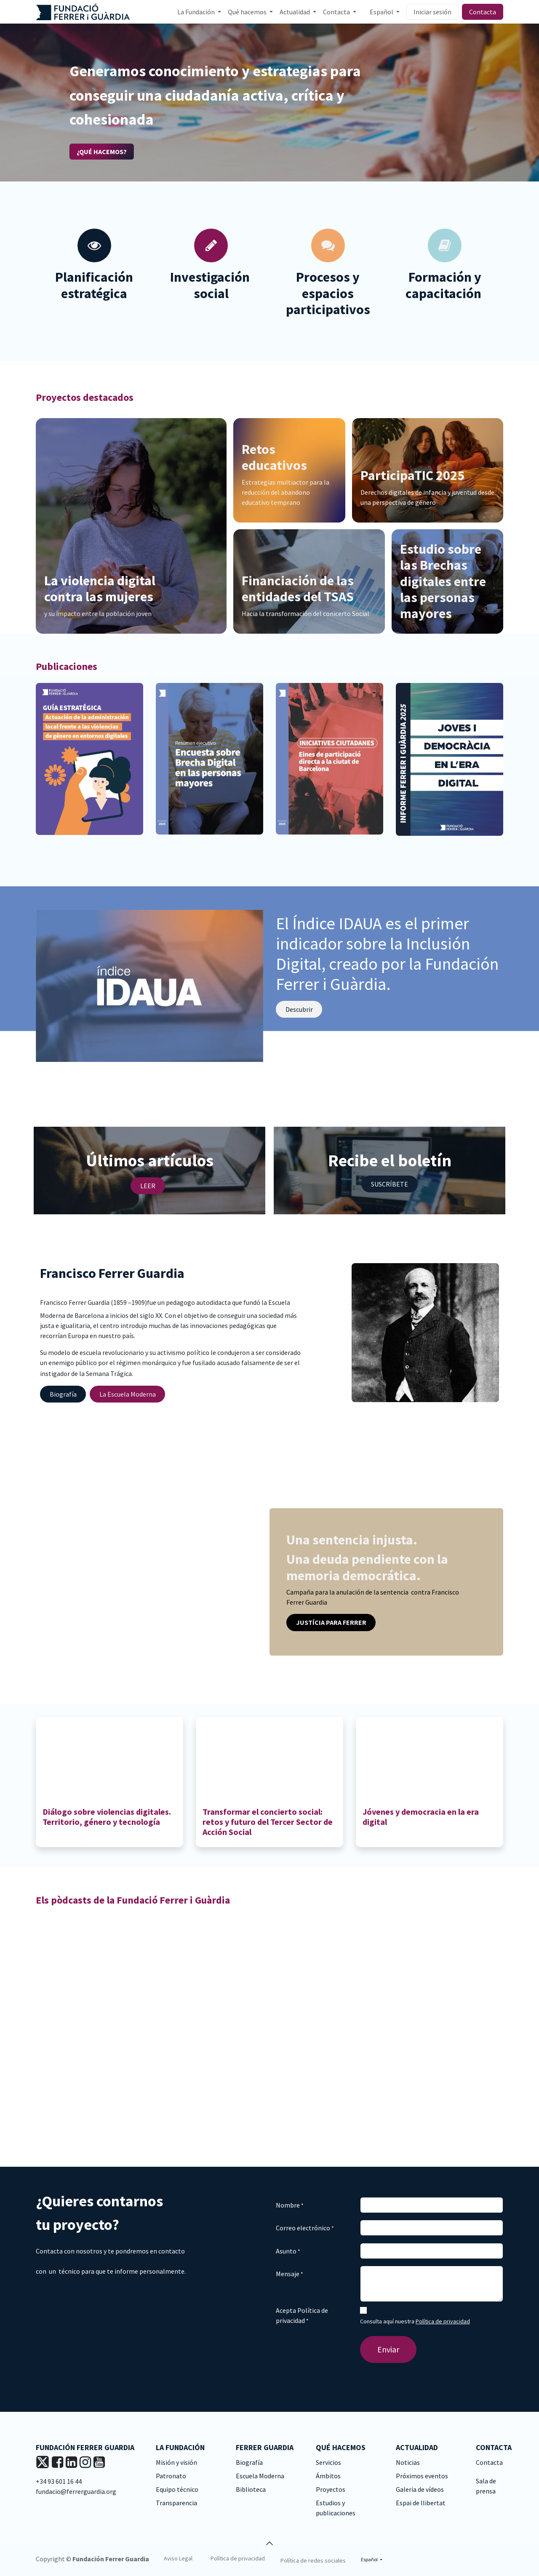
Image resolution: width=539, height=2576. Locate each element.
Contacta (482, 12)
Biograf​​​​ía (63, 1394)
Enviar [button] (388, 2349)
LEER (147, 1185)
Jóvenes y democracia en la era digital (421, 1816)
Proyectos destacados (84, 397)
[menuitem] (199, 11)
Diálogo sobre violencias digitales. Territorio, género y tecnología (107, 1816)
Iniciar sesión (432, 12)
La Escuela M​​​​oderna (127, 1394)
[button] (269, 2543)
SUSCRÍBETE (389, 1184)
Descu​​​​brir (299, 1009)
